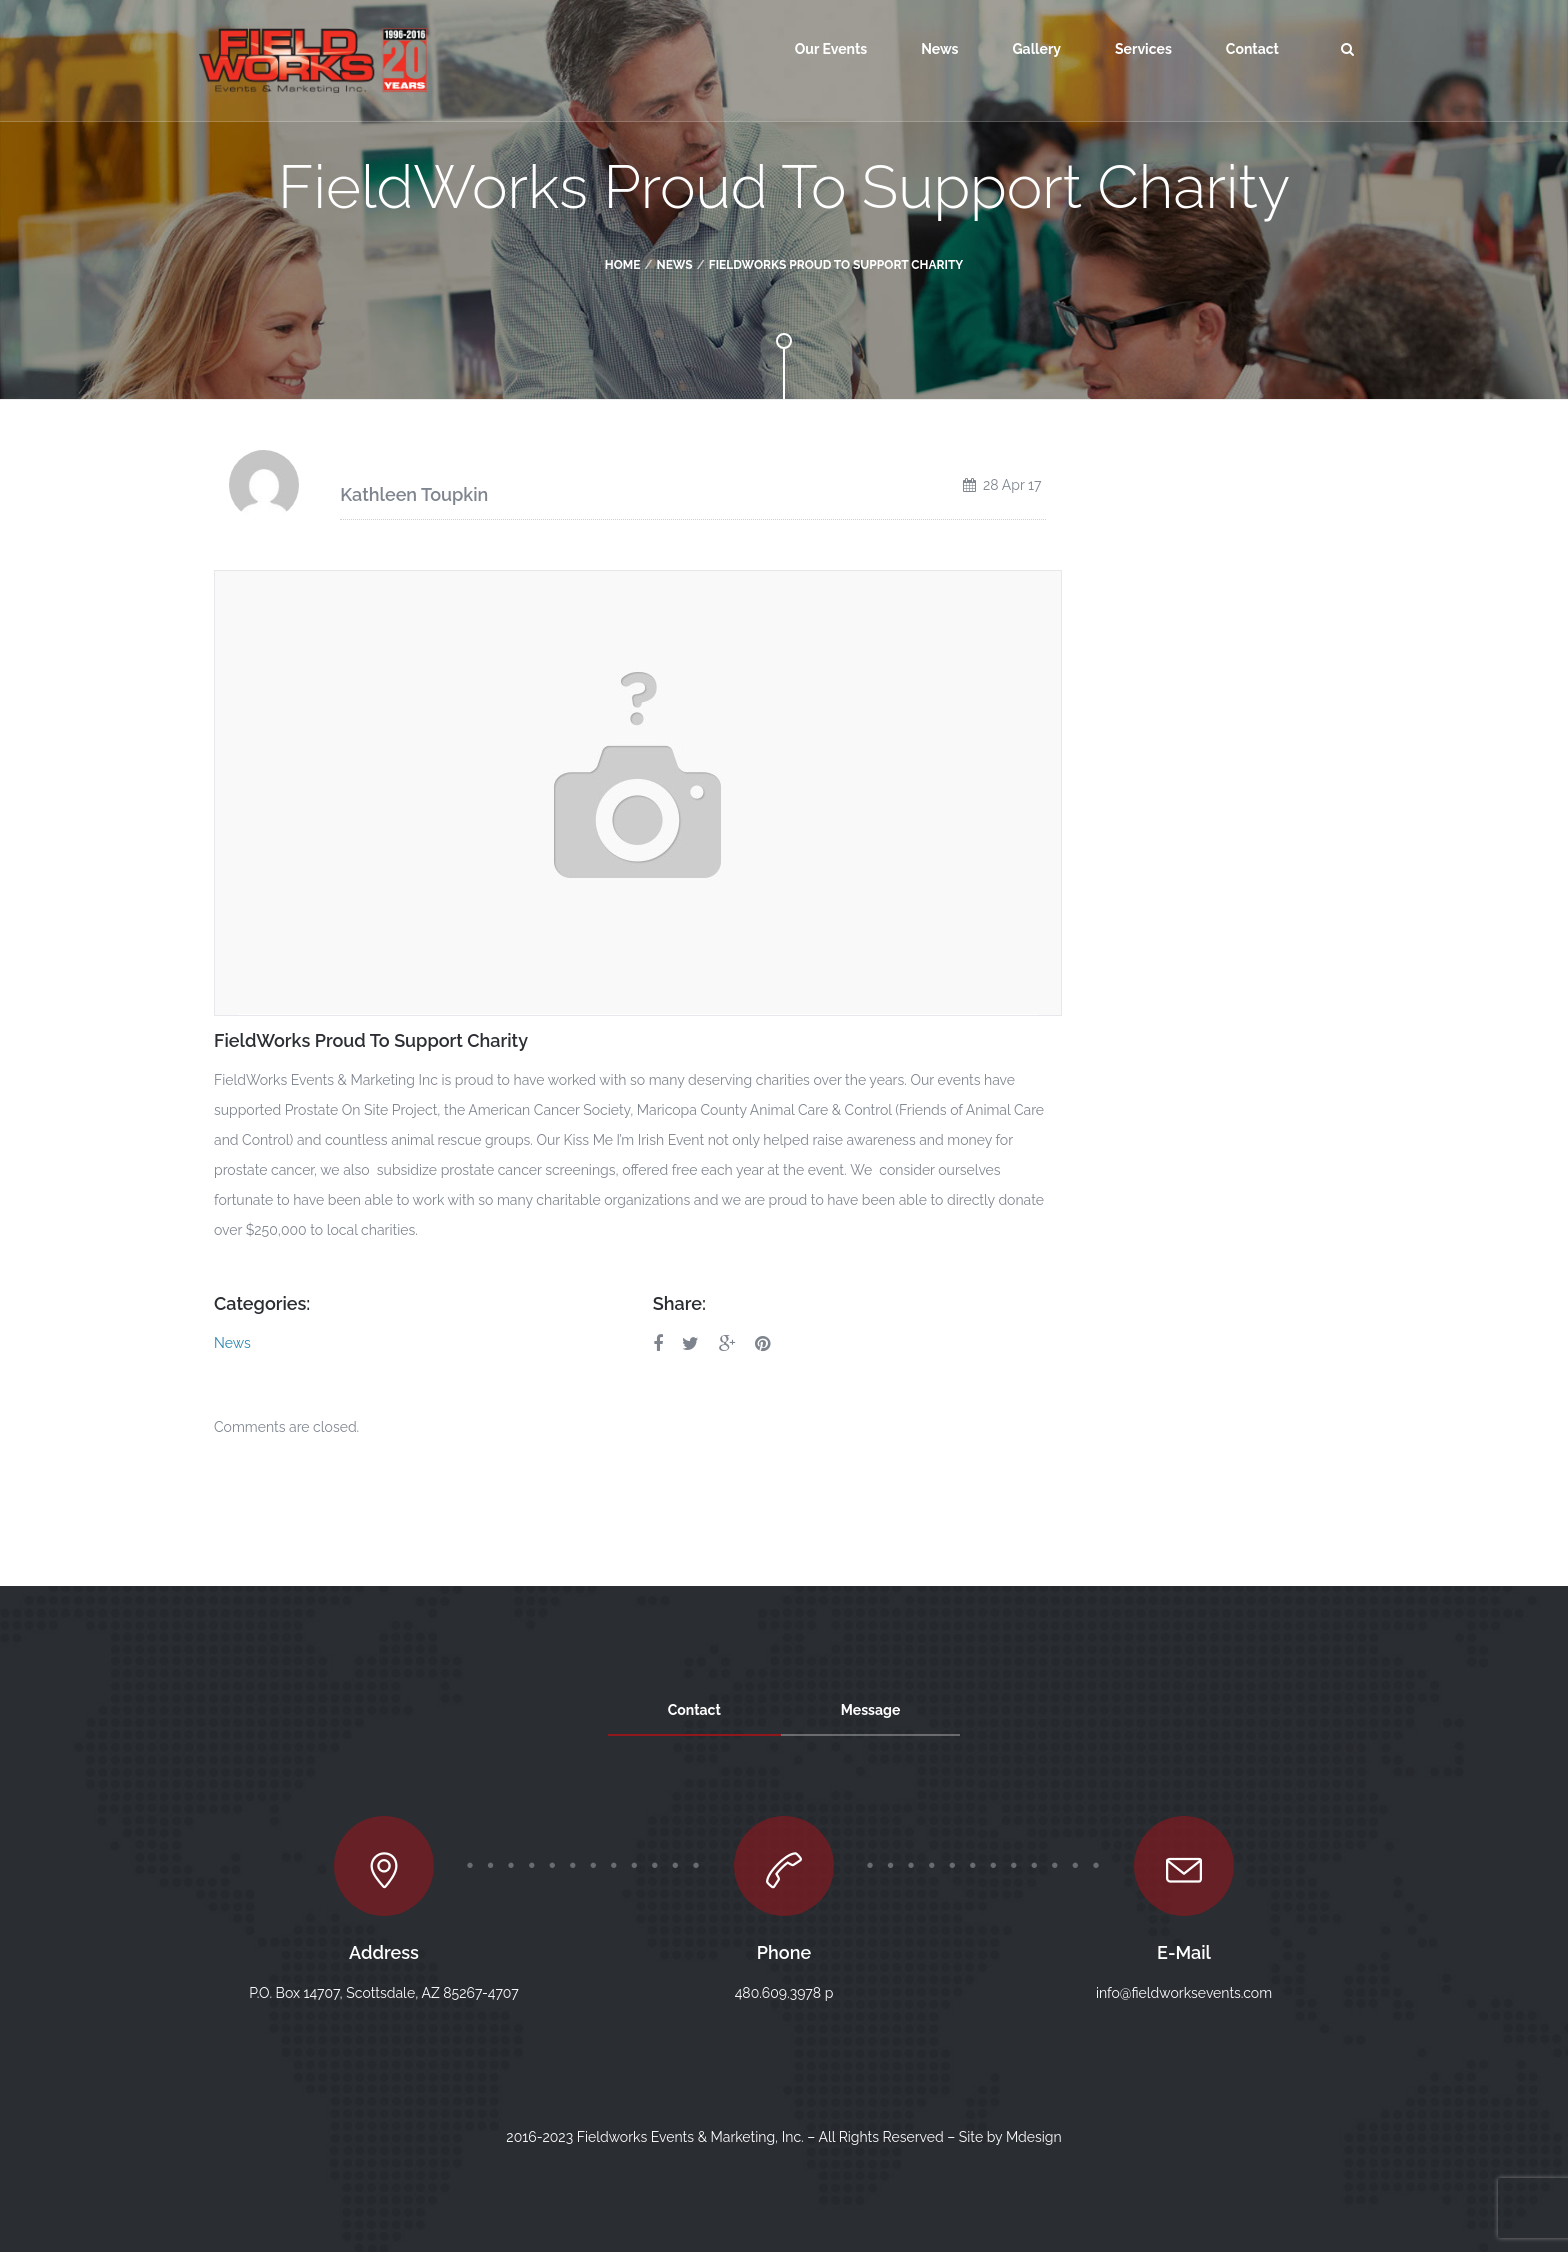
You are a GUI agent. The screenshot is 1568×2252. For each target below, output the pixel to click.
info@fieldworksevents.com (1184, 1993)
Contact (1252, 49)
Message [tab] (871, 1710)
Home (623, 265)
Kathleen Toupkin (414, 494)
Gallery (1036, 49)
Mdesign (1034, 2137)
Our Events (831, 49)
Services (1143, 49)
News (939, 49)
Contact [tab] (694, 1710)
